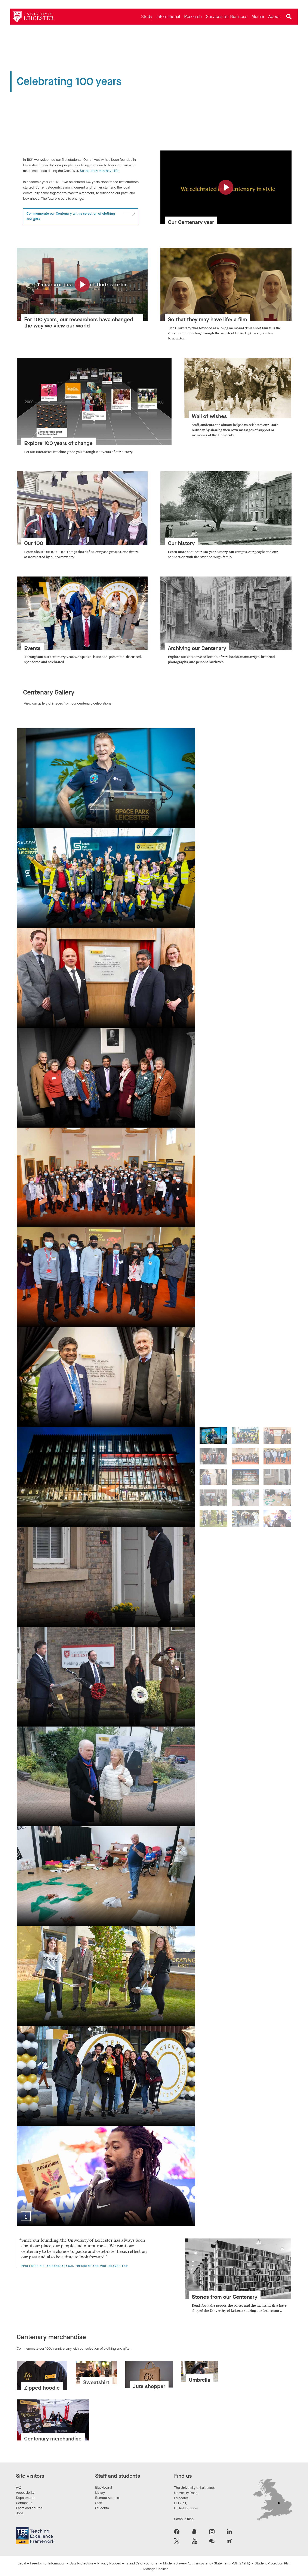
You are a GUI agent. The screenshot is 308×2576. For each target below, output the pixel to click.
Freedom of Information (47, 2563)
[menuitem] (146, 17)
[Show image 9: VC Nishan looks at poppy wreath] (277, 1477)
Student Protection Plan (272, 2563)
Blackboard (103, 2487)
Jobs (19, 2513)
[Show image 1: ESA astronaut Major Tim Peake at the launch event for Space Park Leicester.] (213, 1435)
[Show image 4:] (213, 1456)
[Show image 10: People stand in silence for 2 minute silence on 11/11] (213, 1497)
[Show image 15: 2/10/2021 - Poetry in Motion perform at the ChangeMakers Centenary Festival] (277, 1518)
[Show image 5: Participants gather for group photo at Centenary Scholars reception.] (245, 1456)
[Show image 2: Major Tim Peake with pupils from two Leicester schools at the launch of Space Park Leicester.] (245, 1435)
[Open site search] (288, 16)
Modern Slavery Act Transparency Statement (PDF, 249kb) (206, 2563)
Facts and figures (29, 2508)
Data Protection (81, 2563)
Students (102, 2508)
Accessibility (25, 2492)
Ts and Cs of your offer (141, 2563)
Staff (98, 2503)
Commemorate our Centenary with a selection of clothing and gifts (71, 216)
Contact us (24, 2503)
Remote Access (107, 2497)
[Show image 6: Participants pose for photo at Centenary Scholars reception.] (277, 1456)
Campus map (184, 2519)
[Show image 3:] (277, 1435)
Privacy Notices (109, 2563)
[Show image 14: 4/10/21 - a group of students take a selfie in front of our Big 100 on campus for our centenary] (245, 1518)
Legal (22, 2563)
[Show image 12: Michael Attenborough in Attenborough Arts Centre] (277, 1497)
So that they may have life (99, 170)
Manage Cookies (155, 2569)
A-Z (18, 2487)
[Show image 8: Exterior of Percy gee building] (245, 1477)
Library (100, 2492)
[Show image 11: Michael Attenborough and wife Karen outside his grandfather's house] (245, 1497)
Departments (25, 2497)
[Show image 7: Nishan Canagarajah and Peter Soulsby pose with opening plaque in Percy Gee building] (213, 1477)
